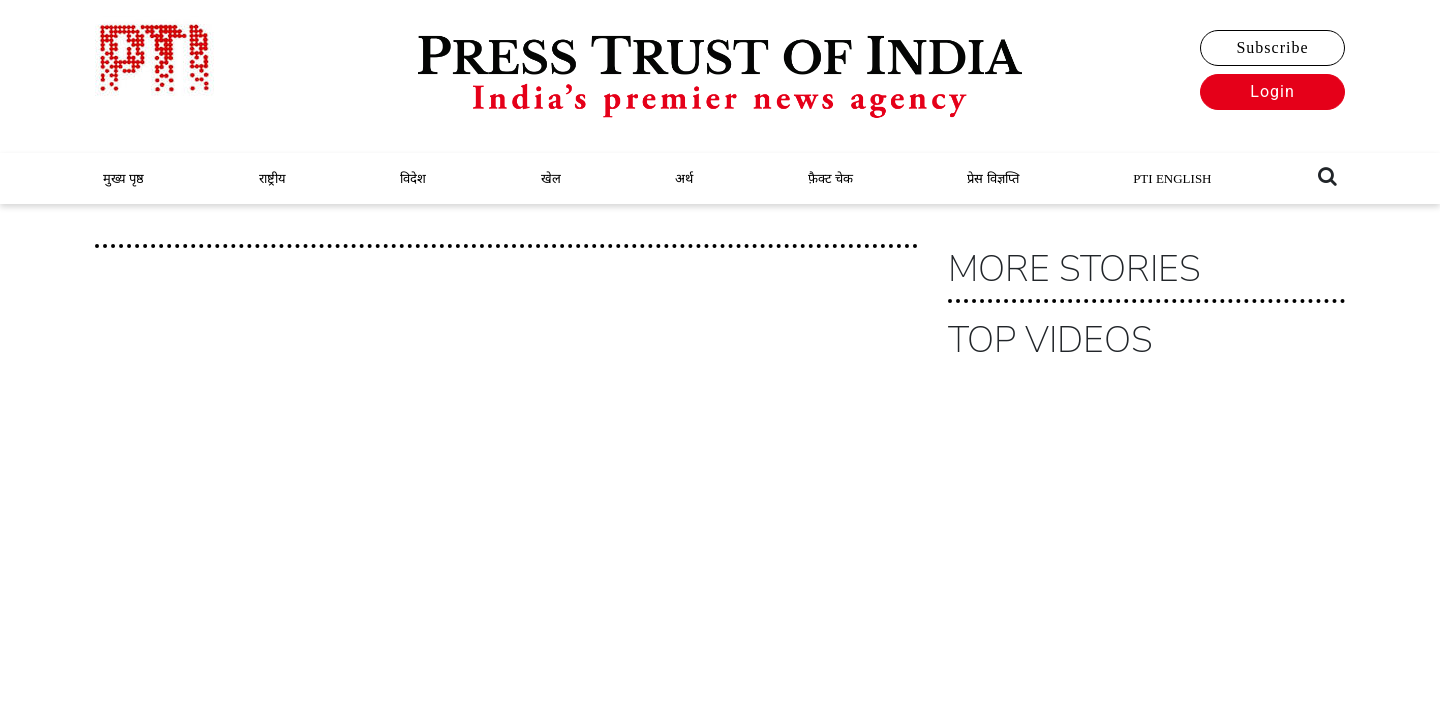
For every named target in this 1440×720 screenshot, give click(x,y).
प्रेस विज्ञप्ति (992, 178)
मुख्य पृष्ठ (123, 178)
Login (1272, 91)
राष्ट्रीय (272, 178)
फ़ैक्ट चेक (830, 178)
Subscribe (1272, 47)
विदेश (413, 178)
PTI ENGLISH (1172, 178)
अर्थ (684, 178)
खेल (551, 178)
